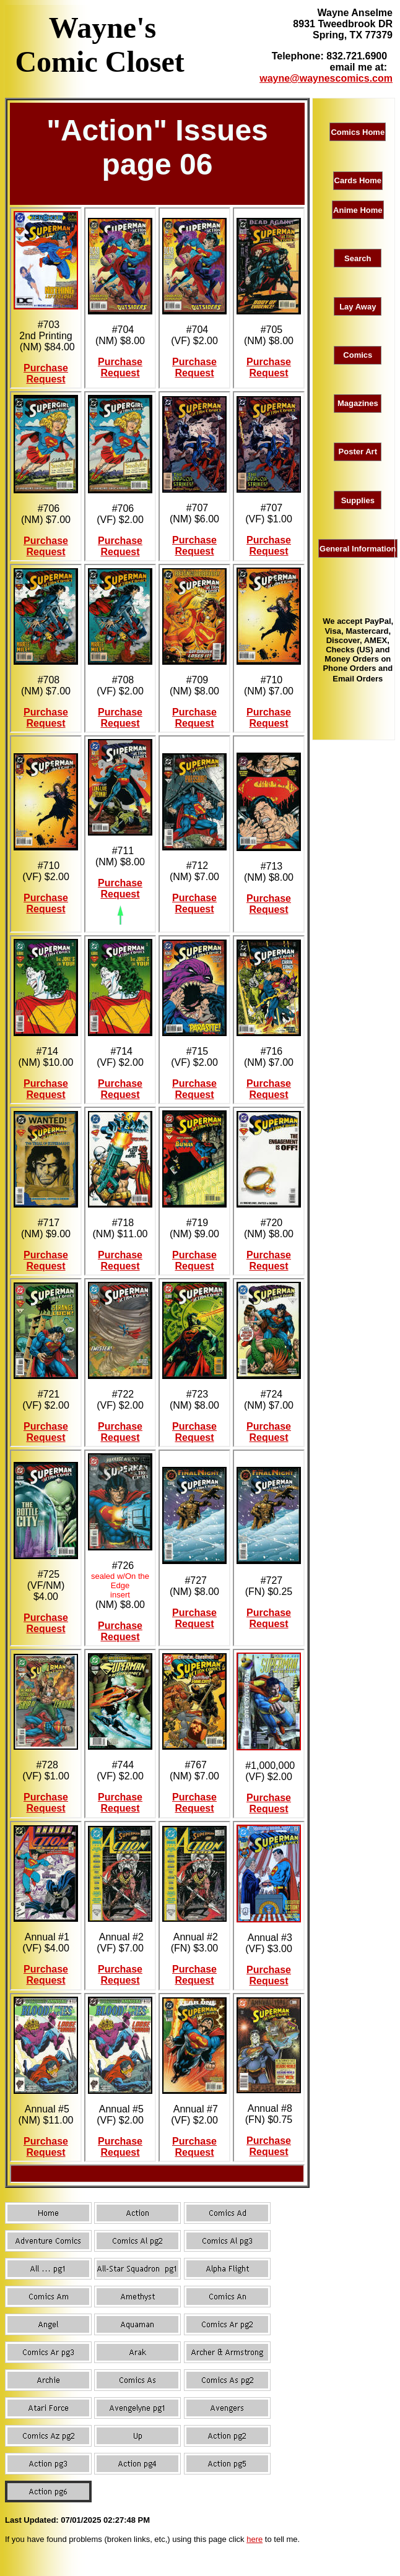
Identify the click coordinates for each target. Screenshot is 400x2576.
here (254, 2539)
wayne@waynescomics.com (326, 78)
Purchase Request (46, 373)
